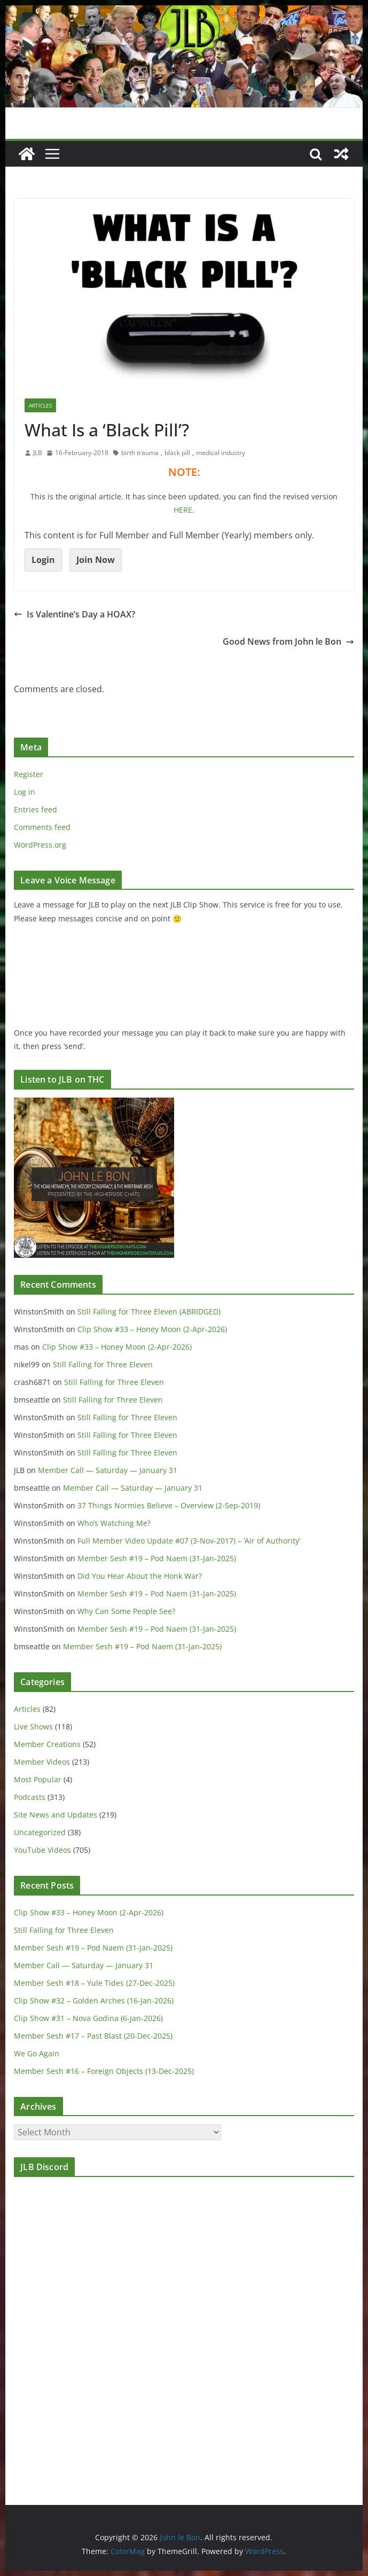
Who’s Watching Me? (114, 1523)
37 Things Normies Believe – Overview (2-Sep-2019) (168, 1505)
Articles (40, 405)
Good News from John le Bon (288, 641)
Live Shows (33, 1726)
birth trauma (140, 452)
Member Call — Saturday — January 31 (107, 1470)
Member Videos (42, 1762)
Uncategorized (40, 1832)
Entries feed (35, 809)
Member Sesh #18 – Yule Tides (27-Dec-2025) (94, 1983)
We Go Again (36, 2053)
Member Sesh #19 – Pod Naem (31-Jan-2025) (156, 1558)
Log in (24, 792)
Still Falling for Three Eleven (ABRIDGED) (149, 1311)
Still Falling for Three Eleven (103, 1364)
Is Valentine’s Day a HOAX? (74, 614)
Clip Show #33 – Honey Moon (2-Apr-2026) (152, 1329)
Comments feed (42, 827)
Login (43, 560)
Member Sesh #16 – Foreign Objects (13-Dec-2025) (104, 2071)
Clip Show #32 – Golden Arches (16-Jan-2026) (94, 2000)
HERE (183, 510)
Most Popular (37, 1779)
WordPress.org (40, 845)
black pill (177, 452)
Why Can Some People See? (126, 1611)
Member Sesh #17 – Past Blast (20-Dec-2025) (93, 2036)
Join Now (95, 560)
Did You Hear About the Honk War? (139, 1576)
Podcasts (29, 1797)
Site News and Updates (55, 1815)
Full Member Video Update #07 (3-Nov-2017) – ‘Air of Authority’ (188, 1541)
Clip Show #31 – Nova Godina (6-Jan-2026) (88, 2018)
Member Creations (47, 1744)
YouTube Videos (42, 1850)
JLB (37, 452)
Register (28, 774)
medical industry (220, 452)
